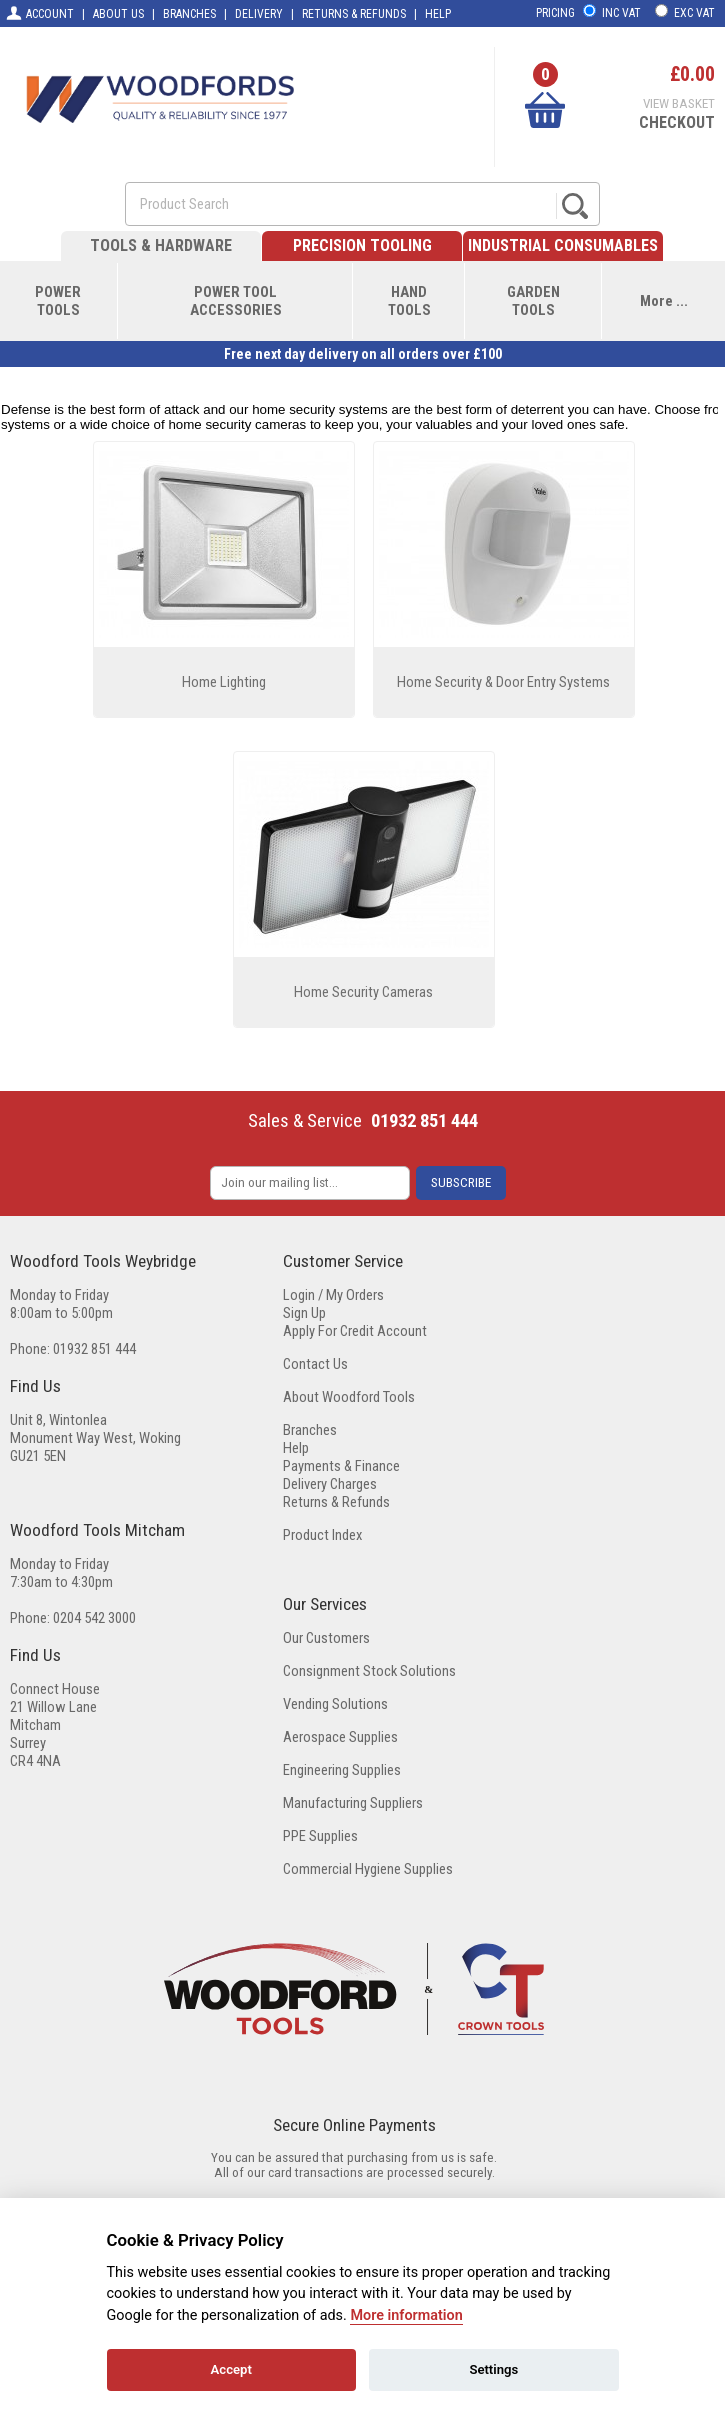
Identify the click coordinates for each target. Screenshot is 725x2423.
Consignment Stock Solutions (369, 1671)
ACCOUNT (39, 13)
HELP (438, 14)
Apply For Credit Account (355, 1331)
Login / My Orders (333, 1295)
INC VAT (621, 13)
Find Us (35, 1386)
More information (406, 2315)
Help (296, 1448)
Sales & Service (305, 1121)
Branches (310, 1430)
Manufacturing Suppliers (353, 1803)
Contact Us (315, 1364)
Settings (493, 2369)
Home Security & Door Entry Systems (503, 682)
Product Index (322, 1535)
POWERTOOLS (58, 301)
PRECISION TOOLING (362, 245)
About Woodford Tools (349, 1397)
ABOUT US (118, 14)
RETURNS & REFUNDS (354, 14)
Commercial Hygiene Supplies (368, 1869)
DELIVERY (259, 14)
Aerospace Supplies (340, 1737)
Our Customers (326, 1638)
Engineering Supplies (342, 1770)
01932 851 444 (424, 1121)
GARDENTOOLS (533, 301)
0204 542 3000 (94, 1618)
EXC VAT (694, 13)
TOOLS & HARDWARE (161, 245)
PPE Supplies (320, 1836)
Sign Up (304, 1313)
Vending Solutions (335, 1704)
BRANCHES (189, 14)
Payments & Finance (341, 1466)
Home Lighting (224, 682)
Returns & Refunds (336, 1502)
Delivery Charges (330, 1484)
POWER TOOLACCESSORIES (236, 301)
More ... (664, 301)
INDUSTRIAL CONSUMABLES (563, 245)
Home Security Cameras (363, 992)
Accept (231, 2369)
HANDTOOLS (409, 301)
